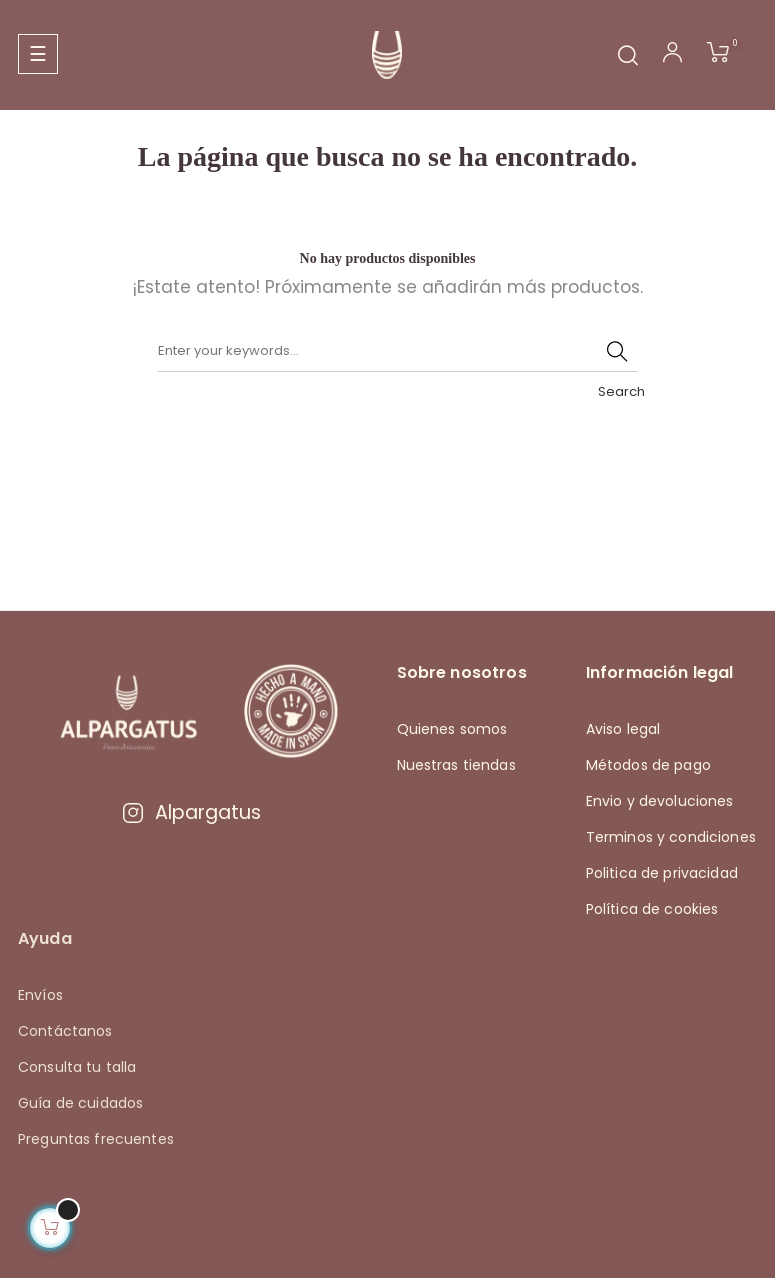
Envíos (40, 995)
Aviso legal (623, 729)
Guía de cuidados (80, 1103)
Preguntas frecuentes (96, 1139)
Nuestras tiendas (456, 765)
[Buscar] (398, 352)
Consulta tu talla (77, 1067)
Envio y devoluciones (660, 801)
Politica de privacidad (662, 873)
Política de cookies (652, 909)
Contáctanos (65, 1031)
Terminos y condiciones (671, 837)
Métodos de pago (648, 765)
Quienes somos (452, 729)
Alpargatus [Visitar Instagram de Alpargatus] (191, 812)
